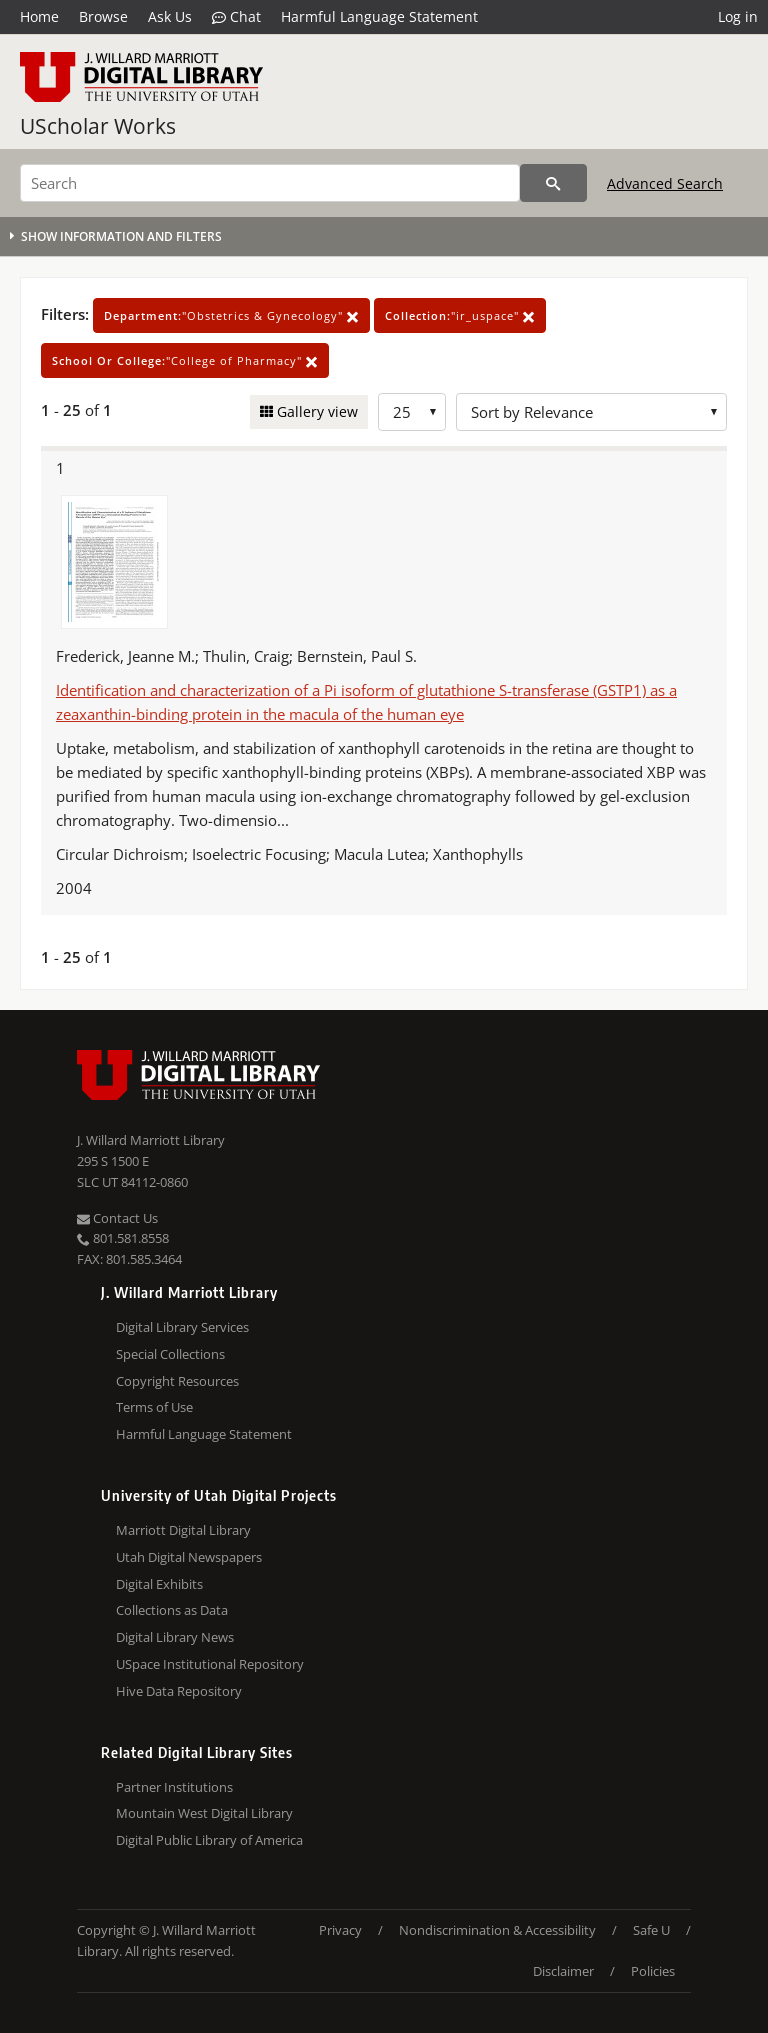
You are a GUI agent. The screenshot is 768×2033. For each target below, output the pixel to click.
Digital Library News (175, 1637)
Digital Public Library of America (209, 1840)
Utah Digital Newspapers (189, 1557)
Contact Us (117, 1218)
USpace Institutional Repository (210, 1664)
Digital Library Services (182, 1327)
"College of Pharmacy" (185, 360)
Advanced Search (665, 183)
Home (39, 16)
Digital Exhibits (159, 1584)
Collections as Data (172, 1610)
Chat (236, 17)
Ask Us (170, 16)
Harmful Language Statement (379, 16)
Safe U (651, 1930)
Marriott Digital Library (183, 1530)
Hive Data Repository (179, 1691)
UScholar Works (98, 126)
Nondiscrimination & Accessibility (497, 1930)
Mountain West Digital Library (204, 1813)
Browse (103, 16)
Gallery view (315, 411)
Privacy (340, 1930)
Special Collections (170, 1354)
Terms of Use (154, 1407)
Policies (653, 1971)
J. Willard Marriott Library (151, 1140)
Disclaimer (563, 1971)
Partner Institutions (174, 1787)
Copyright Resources (177, 1381)
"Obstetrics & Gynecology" (231, 315)
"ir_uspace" (460, 315)
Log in (738, 16)
